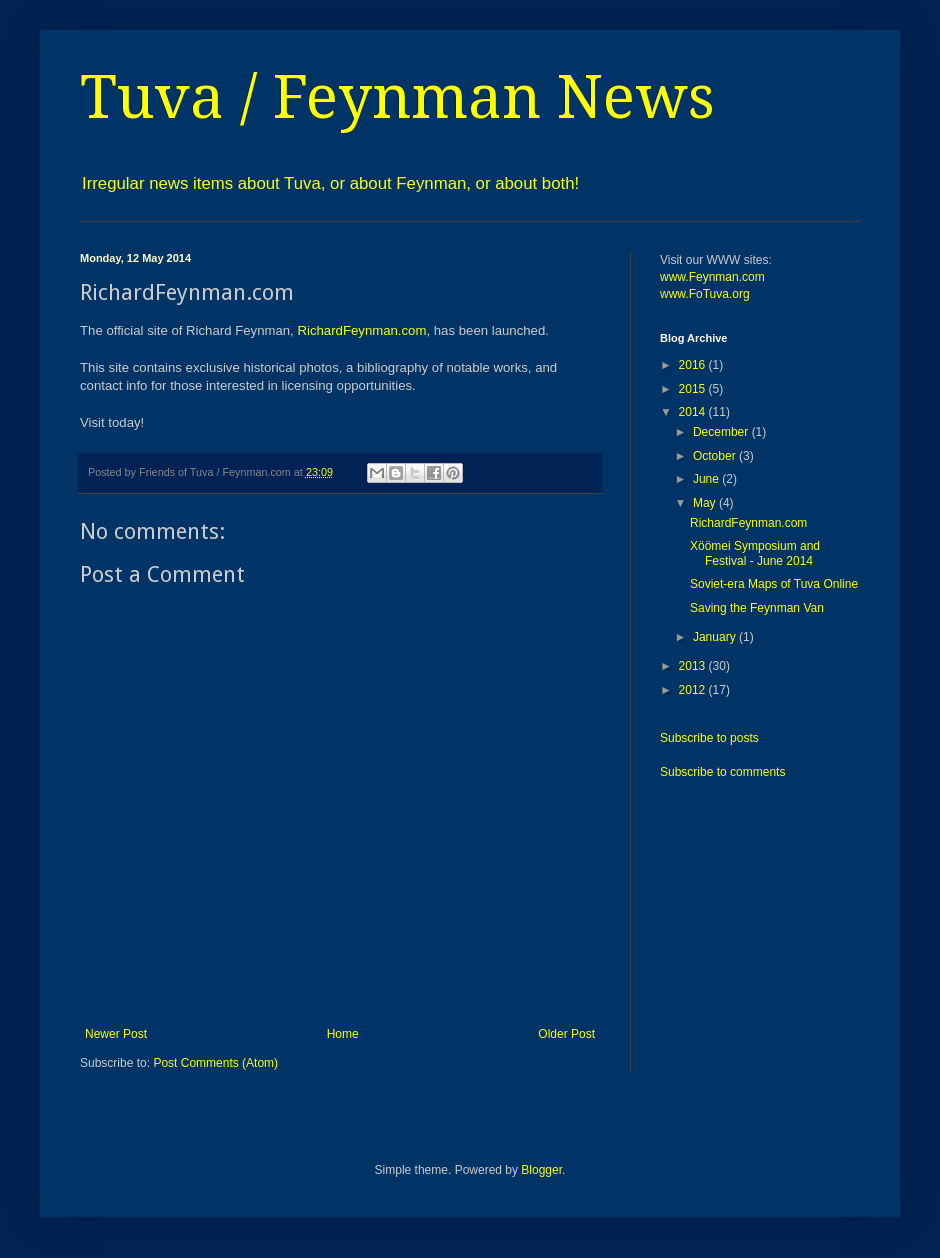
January (716, 637)
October (716, 456)
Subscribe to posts (709, 738)
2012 (694, 690)
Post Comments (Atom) (215, 1063)
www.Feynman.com (712, 277)
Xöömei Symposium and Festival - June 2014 (755, 553)
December (722, 432)
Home (343, 1034)
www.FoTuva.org (705, 294)
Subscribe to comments (722, 772)
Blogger (541, 1170)
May (706, 503)
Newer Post (116, 1034)
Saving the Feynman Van (757, 608)
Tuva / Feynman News (397, 97)
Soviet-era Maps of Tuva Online (774, 584)
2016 (694, 365)
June (707, 479)
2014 (694, 412)
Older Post (566, 1034)
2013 (694, 666)
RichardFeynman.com (361, 330)
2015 (694, 389)
